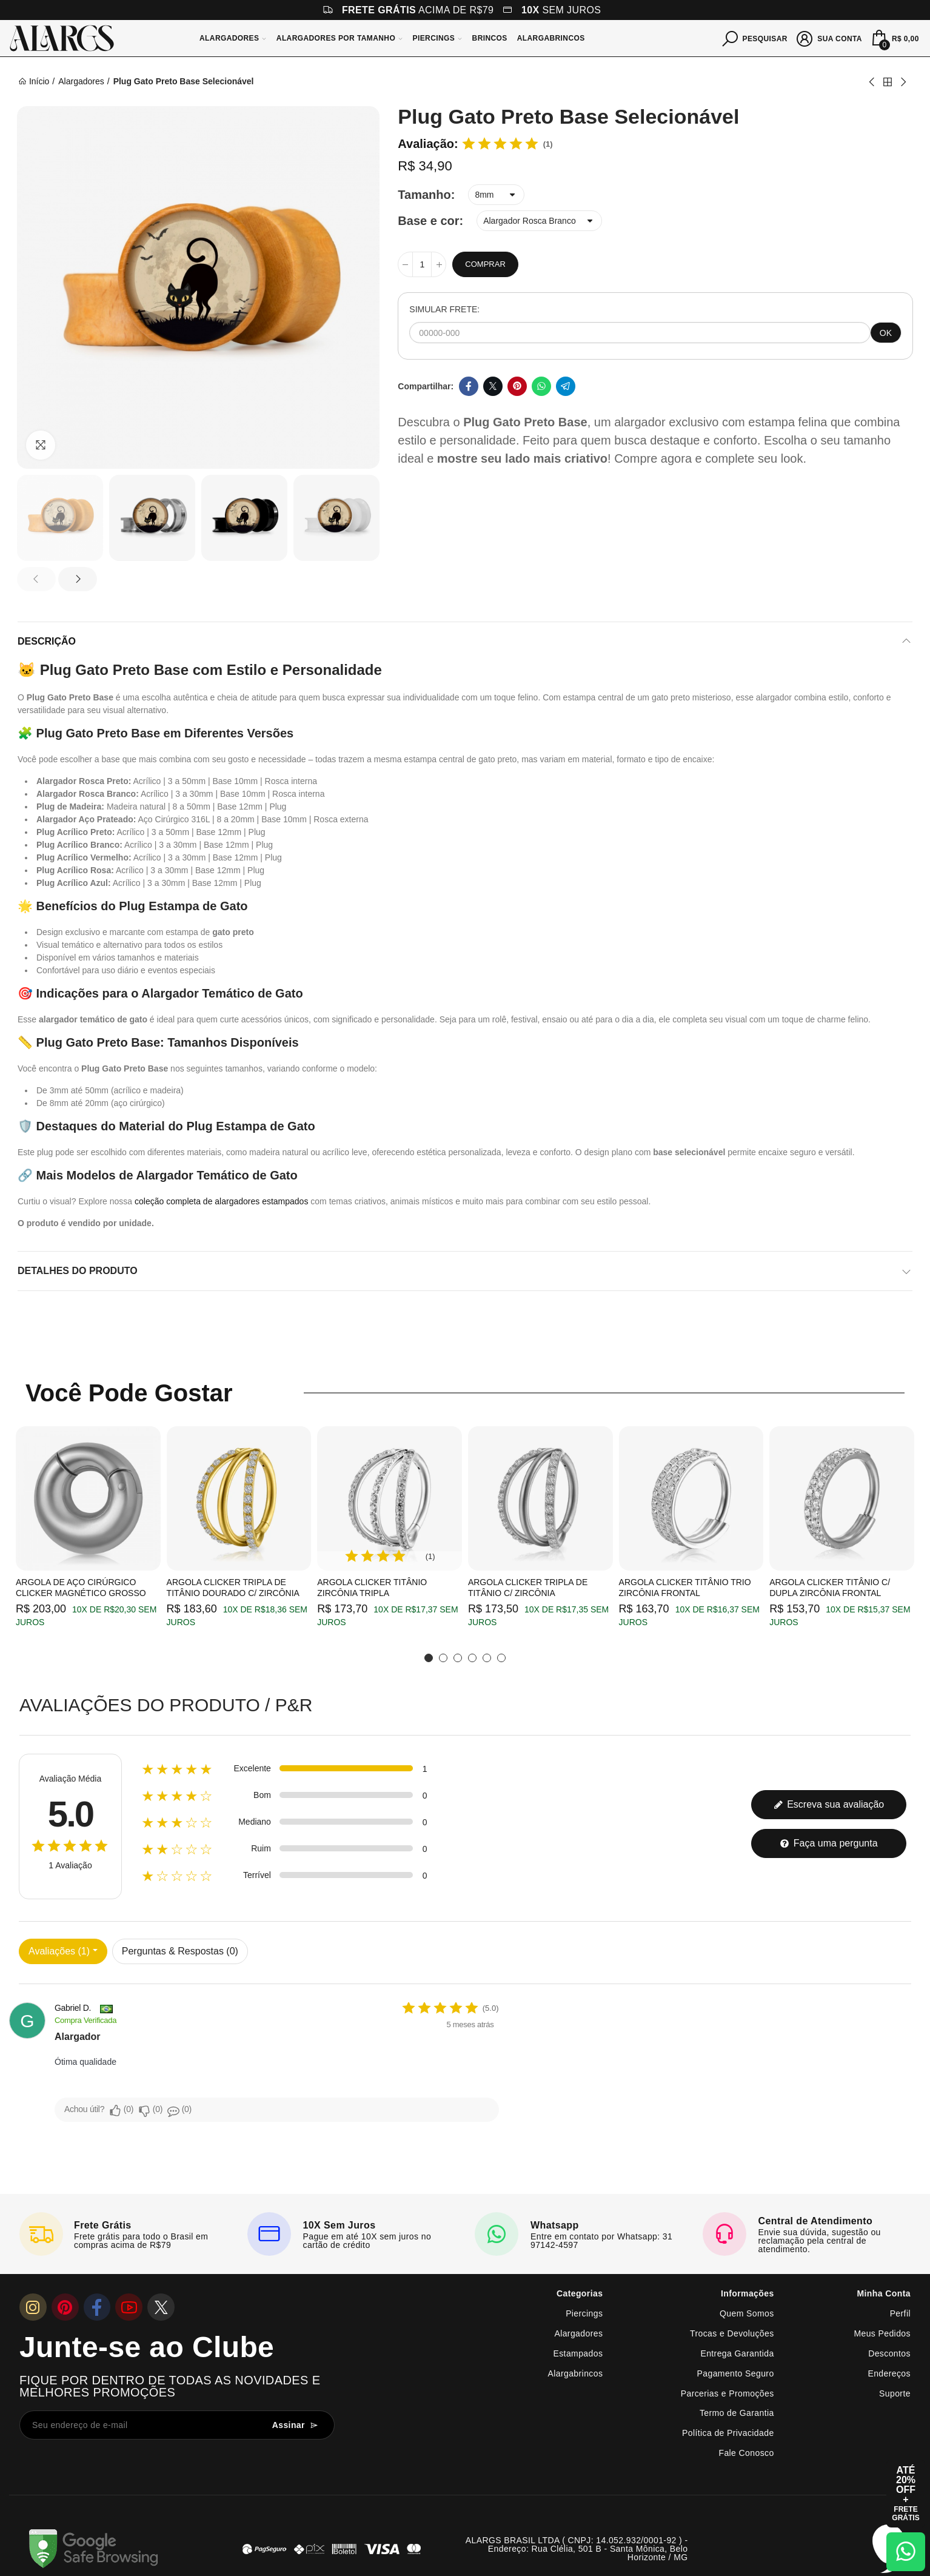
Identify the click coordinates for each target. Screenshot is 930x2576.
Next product (903, 82)
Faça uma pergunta (828, 1843)
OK (886, 333)
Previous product (872, 82)
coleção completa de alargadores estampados (221, 1201)
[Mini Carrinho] (894, 38)
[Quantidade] (422, 264)
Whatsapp (541, 386)
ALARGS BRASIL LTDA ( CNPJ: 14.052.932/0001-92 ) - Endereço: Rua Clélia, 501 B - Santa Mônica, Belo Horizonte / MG (577, 2548)
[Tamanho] (496, 194)
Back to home (887, 82)
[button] (36, 579)
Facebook (468, 386)
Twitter (492, 386)
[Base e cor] (539, 220)
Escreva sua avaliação (829, 1804)
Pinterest (517, 386)
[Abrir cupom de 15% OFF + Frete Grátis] (905, 2493)
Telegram (565, 386)
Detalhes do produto (78, 1271)
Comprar (485, 264)
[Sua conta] (830, 37)
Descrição (47, 641)
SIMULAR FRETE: (444, 309)
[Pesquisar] (755, 37)
